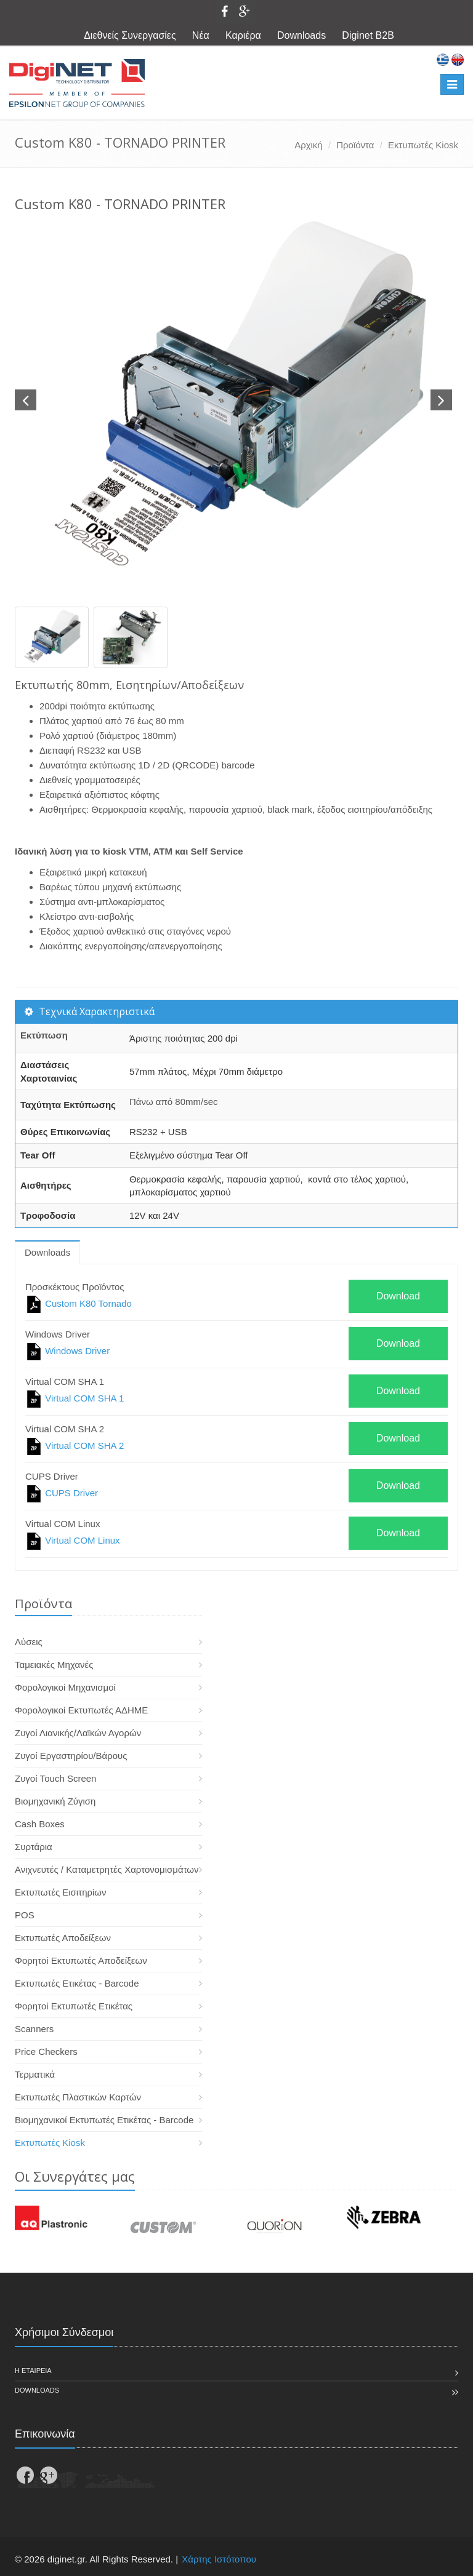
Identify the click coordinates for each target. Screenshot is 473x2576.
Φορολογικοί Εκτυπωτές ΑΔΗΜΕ (81, 1710)
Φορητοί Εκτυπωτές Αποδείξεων (81, 1960)
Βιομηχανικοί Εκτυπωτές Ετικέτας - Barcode (104, 2120)
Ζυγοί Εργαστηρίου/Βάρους (71, 1755)
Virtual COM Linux (82, 1540)
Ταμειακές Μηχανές (54, 1664)
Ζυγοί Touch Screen (55, 1778)
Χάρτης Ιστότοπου (219, 2559)
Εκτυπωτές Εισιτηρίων (61, 1892)
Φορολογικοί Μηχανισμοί (65, 1687)
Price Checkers (46, 2051)
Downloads (301, 35)
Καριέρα (243, 35)
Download (398, 1296)
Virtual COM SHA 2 (84, 1445)
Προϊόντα (355, 145)
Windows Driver (77, 1351)
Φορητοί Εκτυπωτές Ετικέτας (73, 2006)
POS (24, 1915)
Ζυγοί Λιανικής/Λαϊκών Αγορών (78, 1733)
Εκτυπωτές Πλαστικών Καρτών (78, 2097)
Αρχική (308, 145)
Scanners (34, 2029)
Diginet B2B (368, 35)
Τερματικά (35, 2074)
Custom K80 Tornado (88, 1303)
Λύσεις (28, 1642)
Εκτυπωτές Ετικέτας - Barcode (77, 1983)
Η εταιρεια (33, 2370)
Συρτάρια (33, 1846)
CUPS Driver (71, 1493)
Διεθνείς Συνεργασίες (130, 35)
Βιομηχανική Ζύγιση (55, 1801)
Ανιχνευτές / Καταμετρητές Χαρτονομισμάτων (107, 1869)
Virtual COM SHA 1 (84, 1398)
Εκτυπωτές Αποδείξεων (63, 1937)
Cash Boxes (40, 1824)
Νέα (200, 35)
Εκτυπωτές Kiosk (423, 145)
